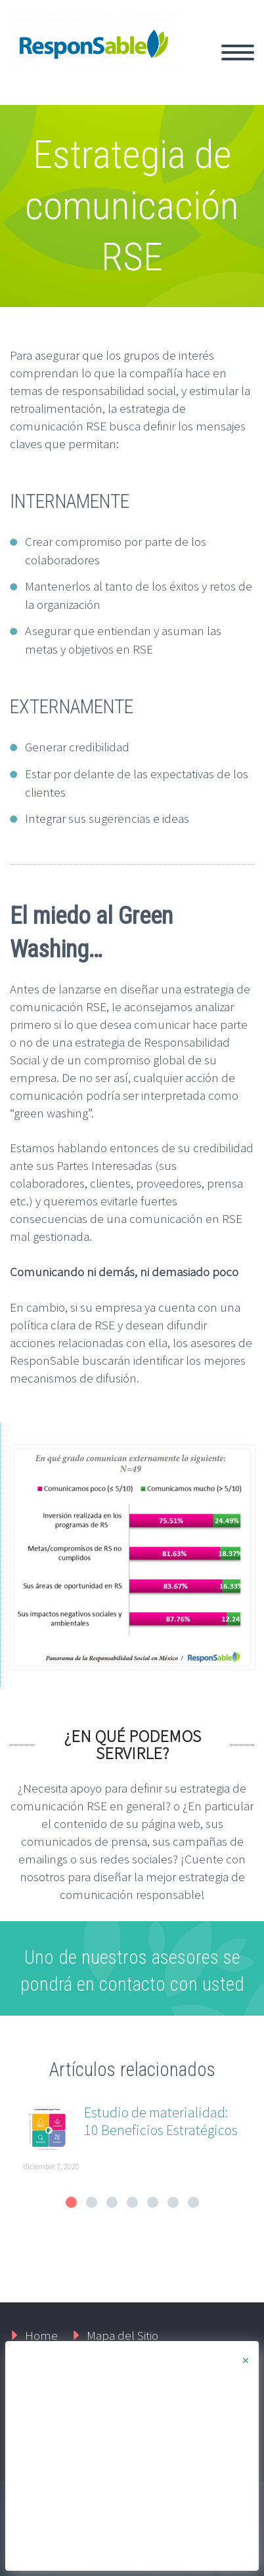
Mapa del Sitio (122, 2335)
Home (41, 2335)
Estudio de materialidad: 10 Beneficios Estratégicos (161, 2121)
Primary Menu (237, 52)
